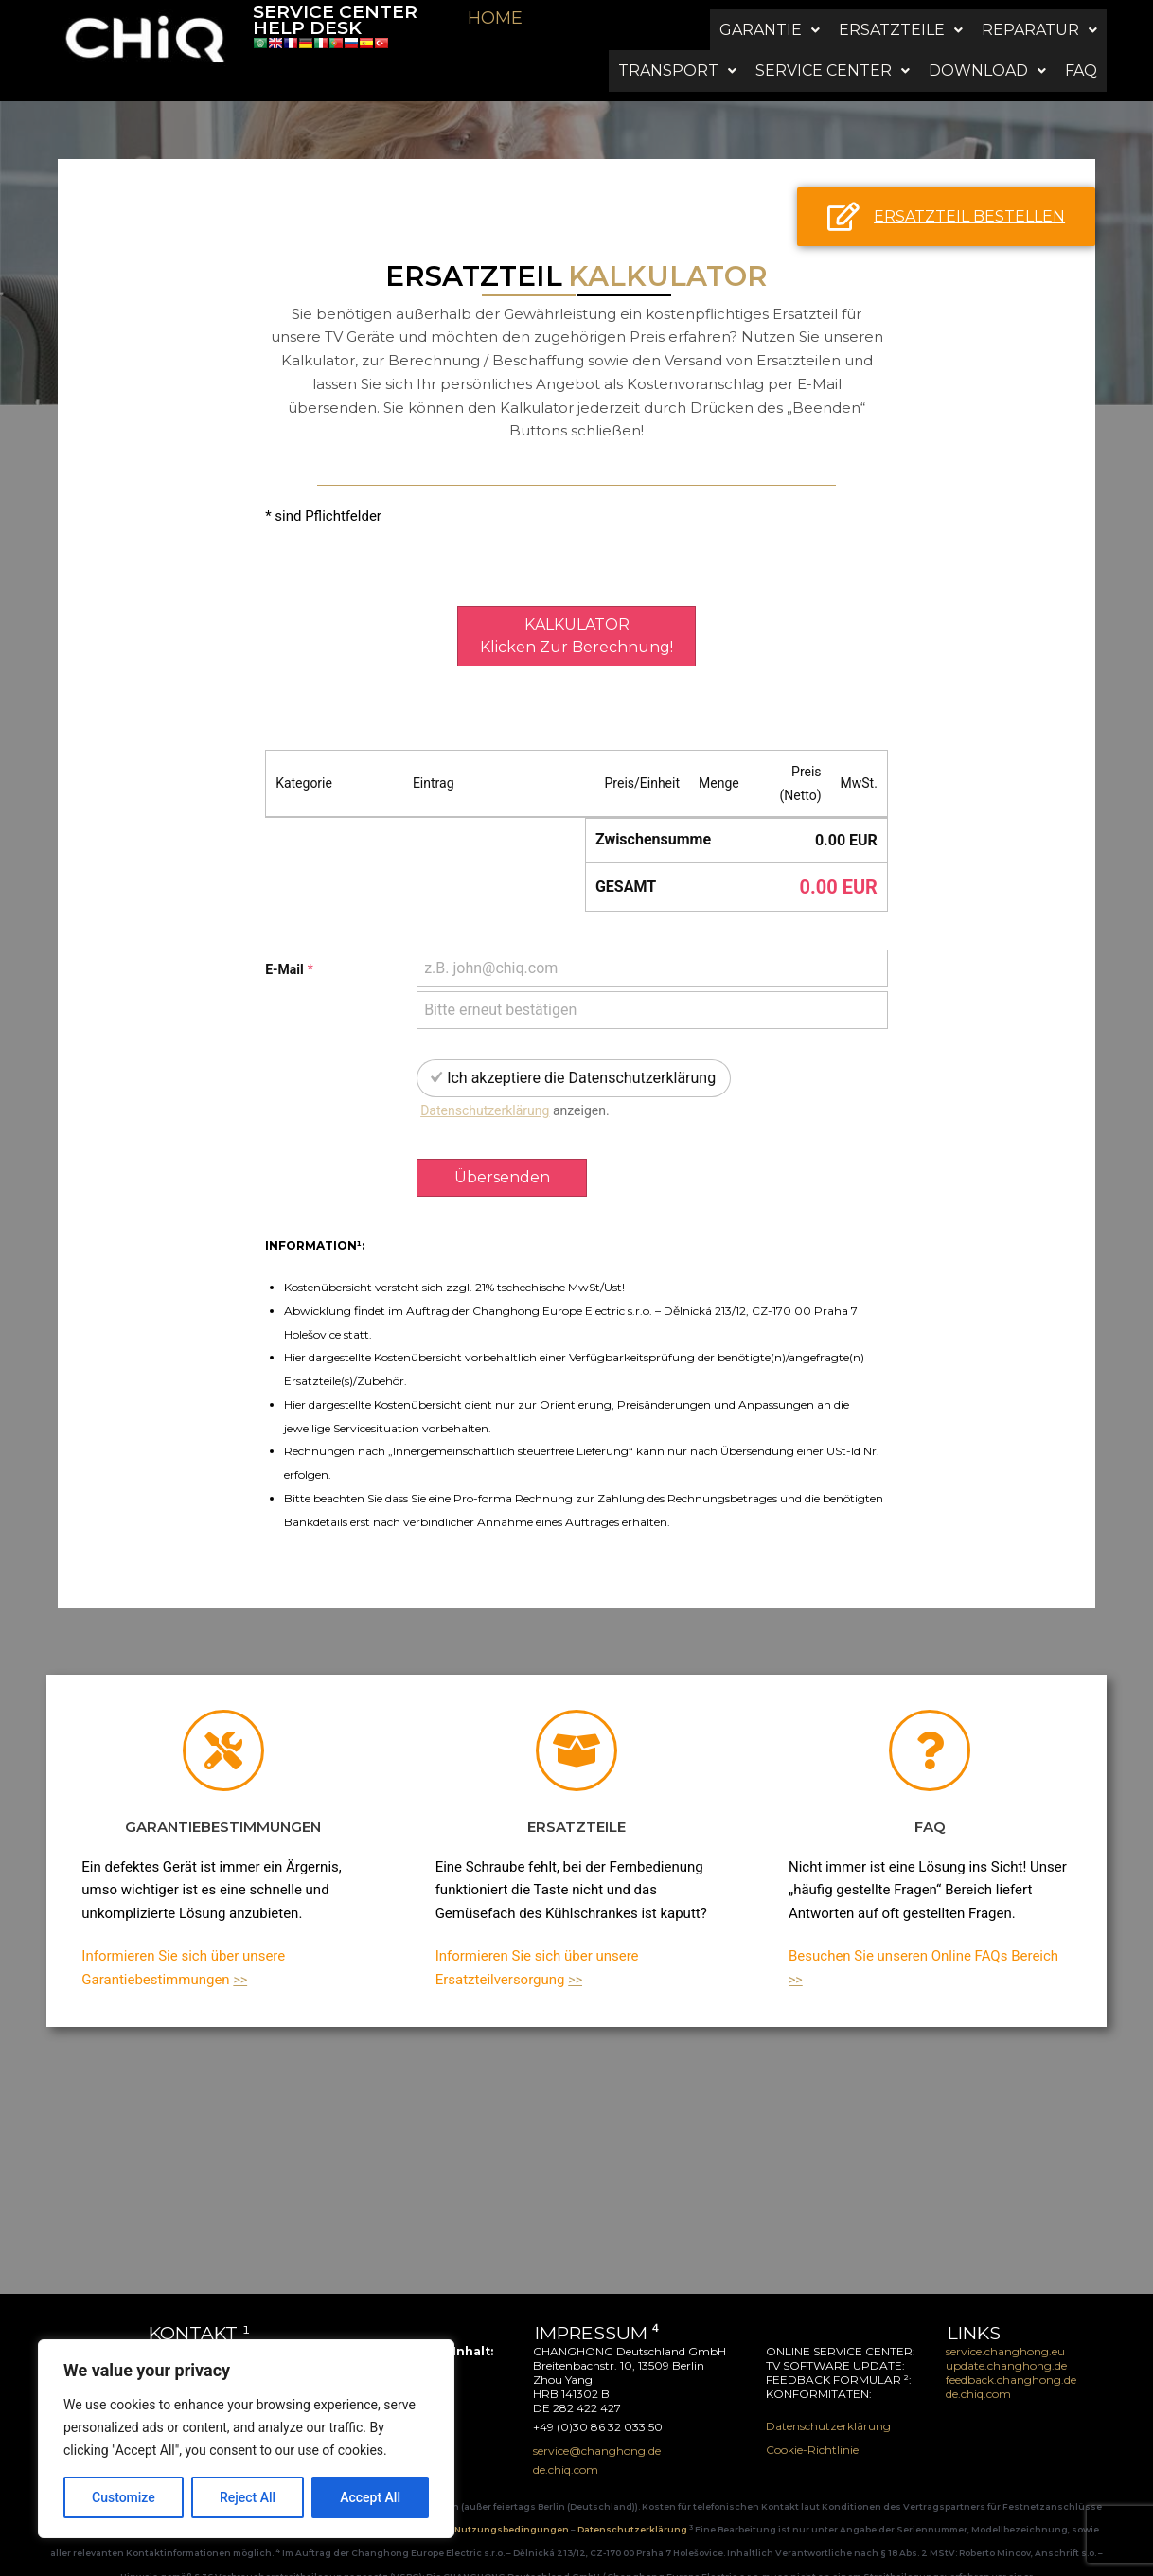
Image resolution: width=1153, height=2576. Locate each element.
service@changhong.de (211, 2325)
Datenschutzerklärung (484, 1085)
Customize (123, 2497)
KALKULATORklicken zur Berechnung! (576, 610)
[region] (246, 2438)
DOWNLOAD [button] (987, 32)
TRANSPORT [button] (677, 32)
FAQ (1081, 32)
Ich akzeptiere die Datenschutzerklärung (581, 1052)
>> (240, 1954)
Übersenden (502, 1152)
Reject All (247, 2497)
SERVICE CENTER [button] (832, 32)
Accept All (370, 2497)
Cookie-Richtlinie (812, 2424)
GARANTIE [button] (769, 17)
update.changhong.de (1006, 2340)
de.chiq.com (978, 2368)
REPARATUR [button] (1039, 17)
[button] (769, 17)
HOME (495, 18)
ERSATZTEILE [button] (901, 17)
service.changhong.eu (1005, 2325)
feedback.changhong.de (1012, 2354)
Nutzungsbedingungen (512, 2504)
